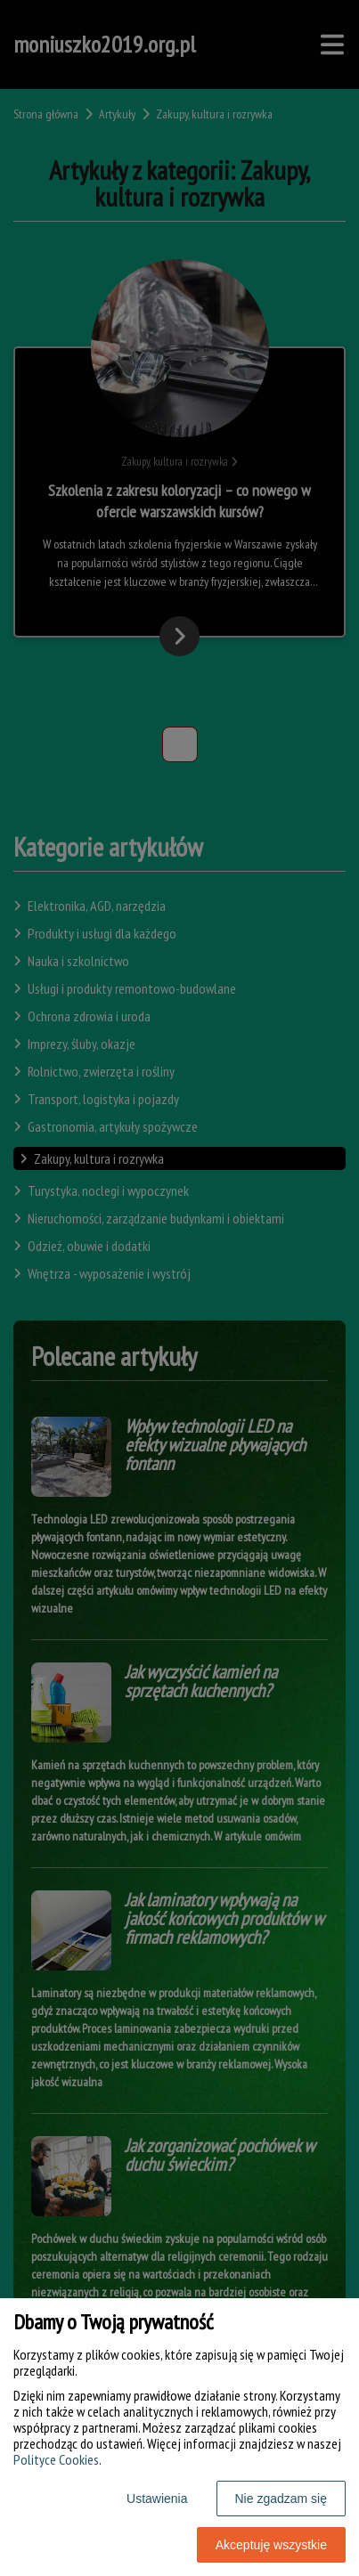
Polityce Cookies (56, 2459)
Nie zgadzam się (281, 2498)
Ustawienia (156, 2498)
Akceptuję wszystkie (271, 2545)
